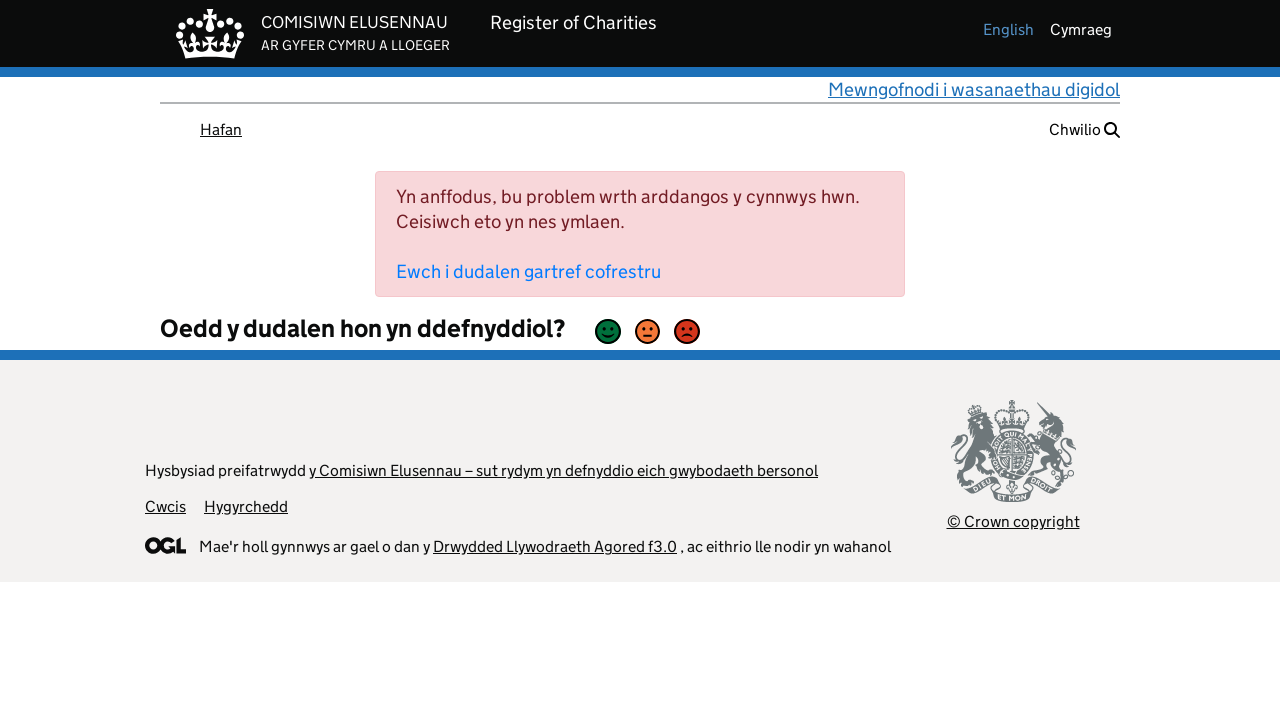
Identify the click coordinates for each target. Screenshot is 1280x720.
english (1008, 29)
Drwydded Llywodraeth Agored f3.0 (555, 546)
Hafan (221, 129)
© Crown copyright (1013, 521)
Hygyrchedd (246, 506)
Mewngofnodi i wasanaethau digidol (974, 89)
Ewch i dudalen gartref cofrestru (528, 271)
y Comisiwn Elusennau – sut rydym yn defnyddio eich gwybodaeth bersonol (563, 470)
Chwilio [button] (1084, 129)
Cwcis (165, 506)
